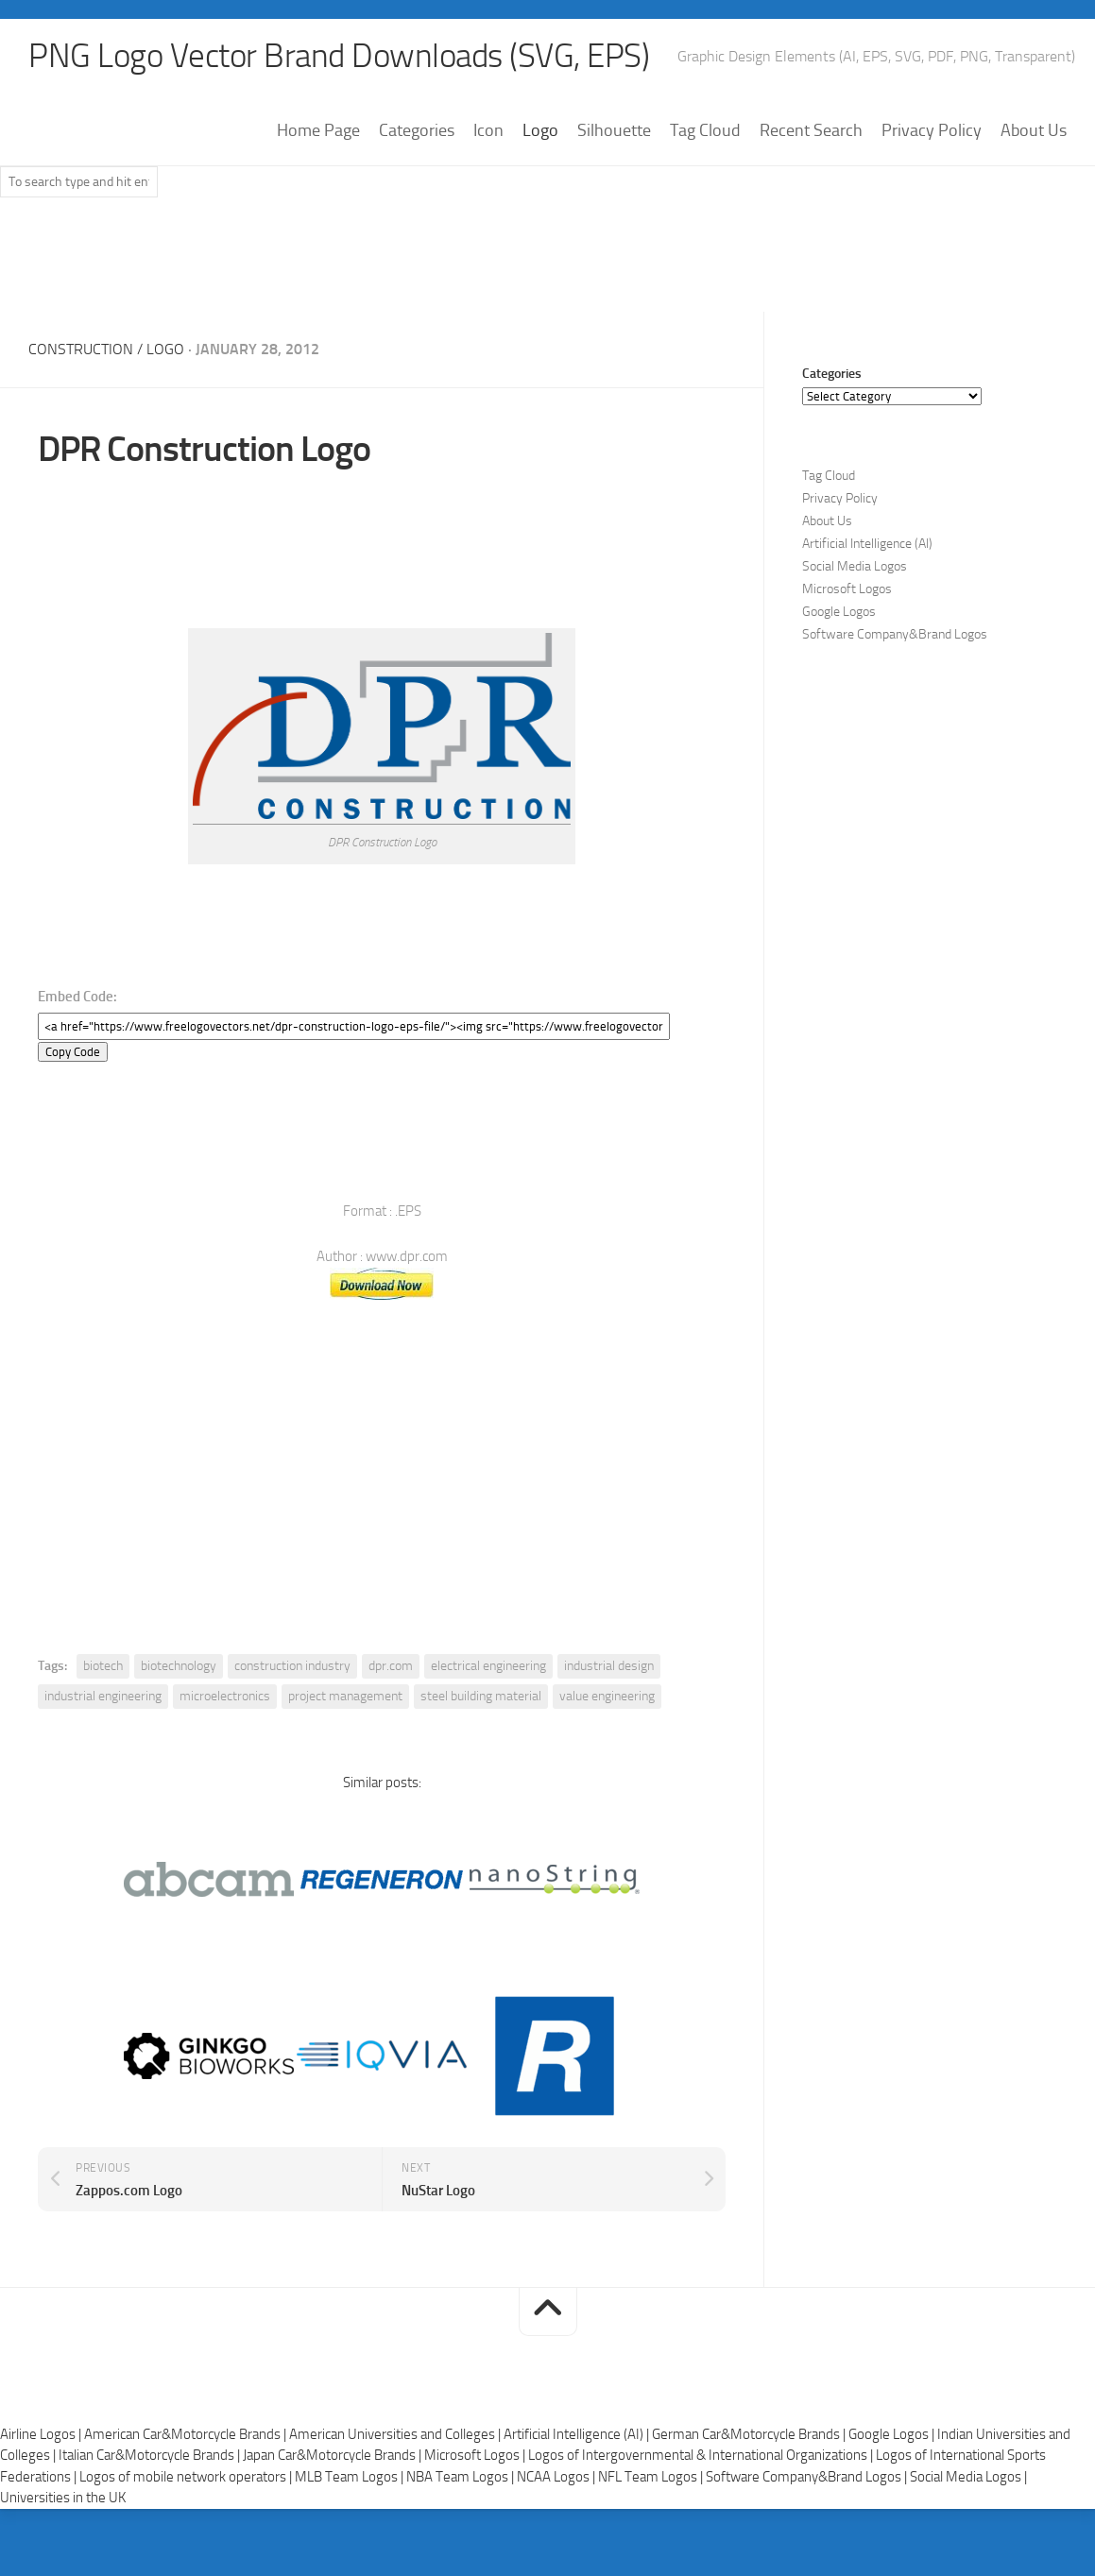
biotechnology (178, 1666)
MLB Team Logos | (350, 2476)
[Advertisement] (548, 263)
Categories (416, 131)
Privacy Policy (931, 131)
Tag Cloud (705, 131)
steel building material (480, 1696)
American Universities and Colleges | (396, 2434)
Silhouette (614, 131)
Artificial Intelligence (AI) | (578, 2434)
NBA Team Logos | (461, 2476)
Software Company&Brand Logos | (808, 2476)
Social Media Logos (854, 567)
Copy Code (72, 1052)
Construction (80, 350)
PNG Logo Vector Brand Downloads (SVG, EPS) (345, 57)
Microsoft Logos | (476, 2455)
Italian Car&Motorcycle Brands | (151, 2455)
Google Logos (839, 613)
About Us (1034, 131)
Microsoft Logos (847, 590)
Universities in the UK (63, 2497)
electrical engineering (488, 1666)
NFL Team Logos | (652, 2476)
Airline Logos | (42, 2434)
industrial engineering (103, 1696)
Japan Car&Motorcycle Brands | (333, 2455)
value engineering (607, 1696)
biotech (103, 1666)
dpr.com (390, 1666)
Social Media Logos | (968, 2476)
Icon (488, 131)
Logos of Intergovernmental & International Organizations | (702, 2455)
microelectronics (225, 1696)
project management (345, 1696)
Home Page (318, 131)
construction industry (292, 1666)
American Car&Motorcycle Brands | (186, 2434)
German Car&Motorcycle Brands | (750, 2434)
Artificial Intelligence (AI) (867, 545)
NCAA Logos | (557, 2476)
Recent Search (811, 131)
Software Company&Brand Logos (894, 635)
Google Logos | (892, 2434)
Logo (540, 131)
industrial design (609, 1666)
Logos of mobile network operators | (187, 2476)
